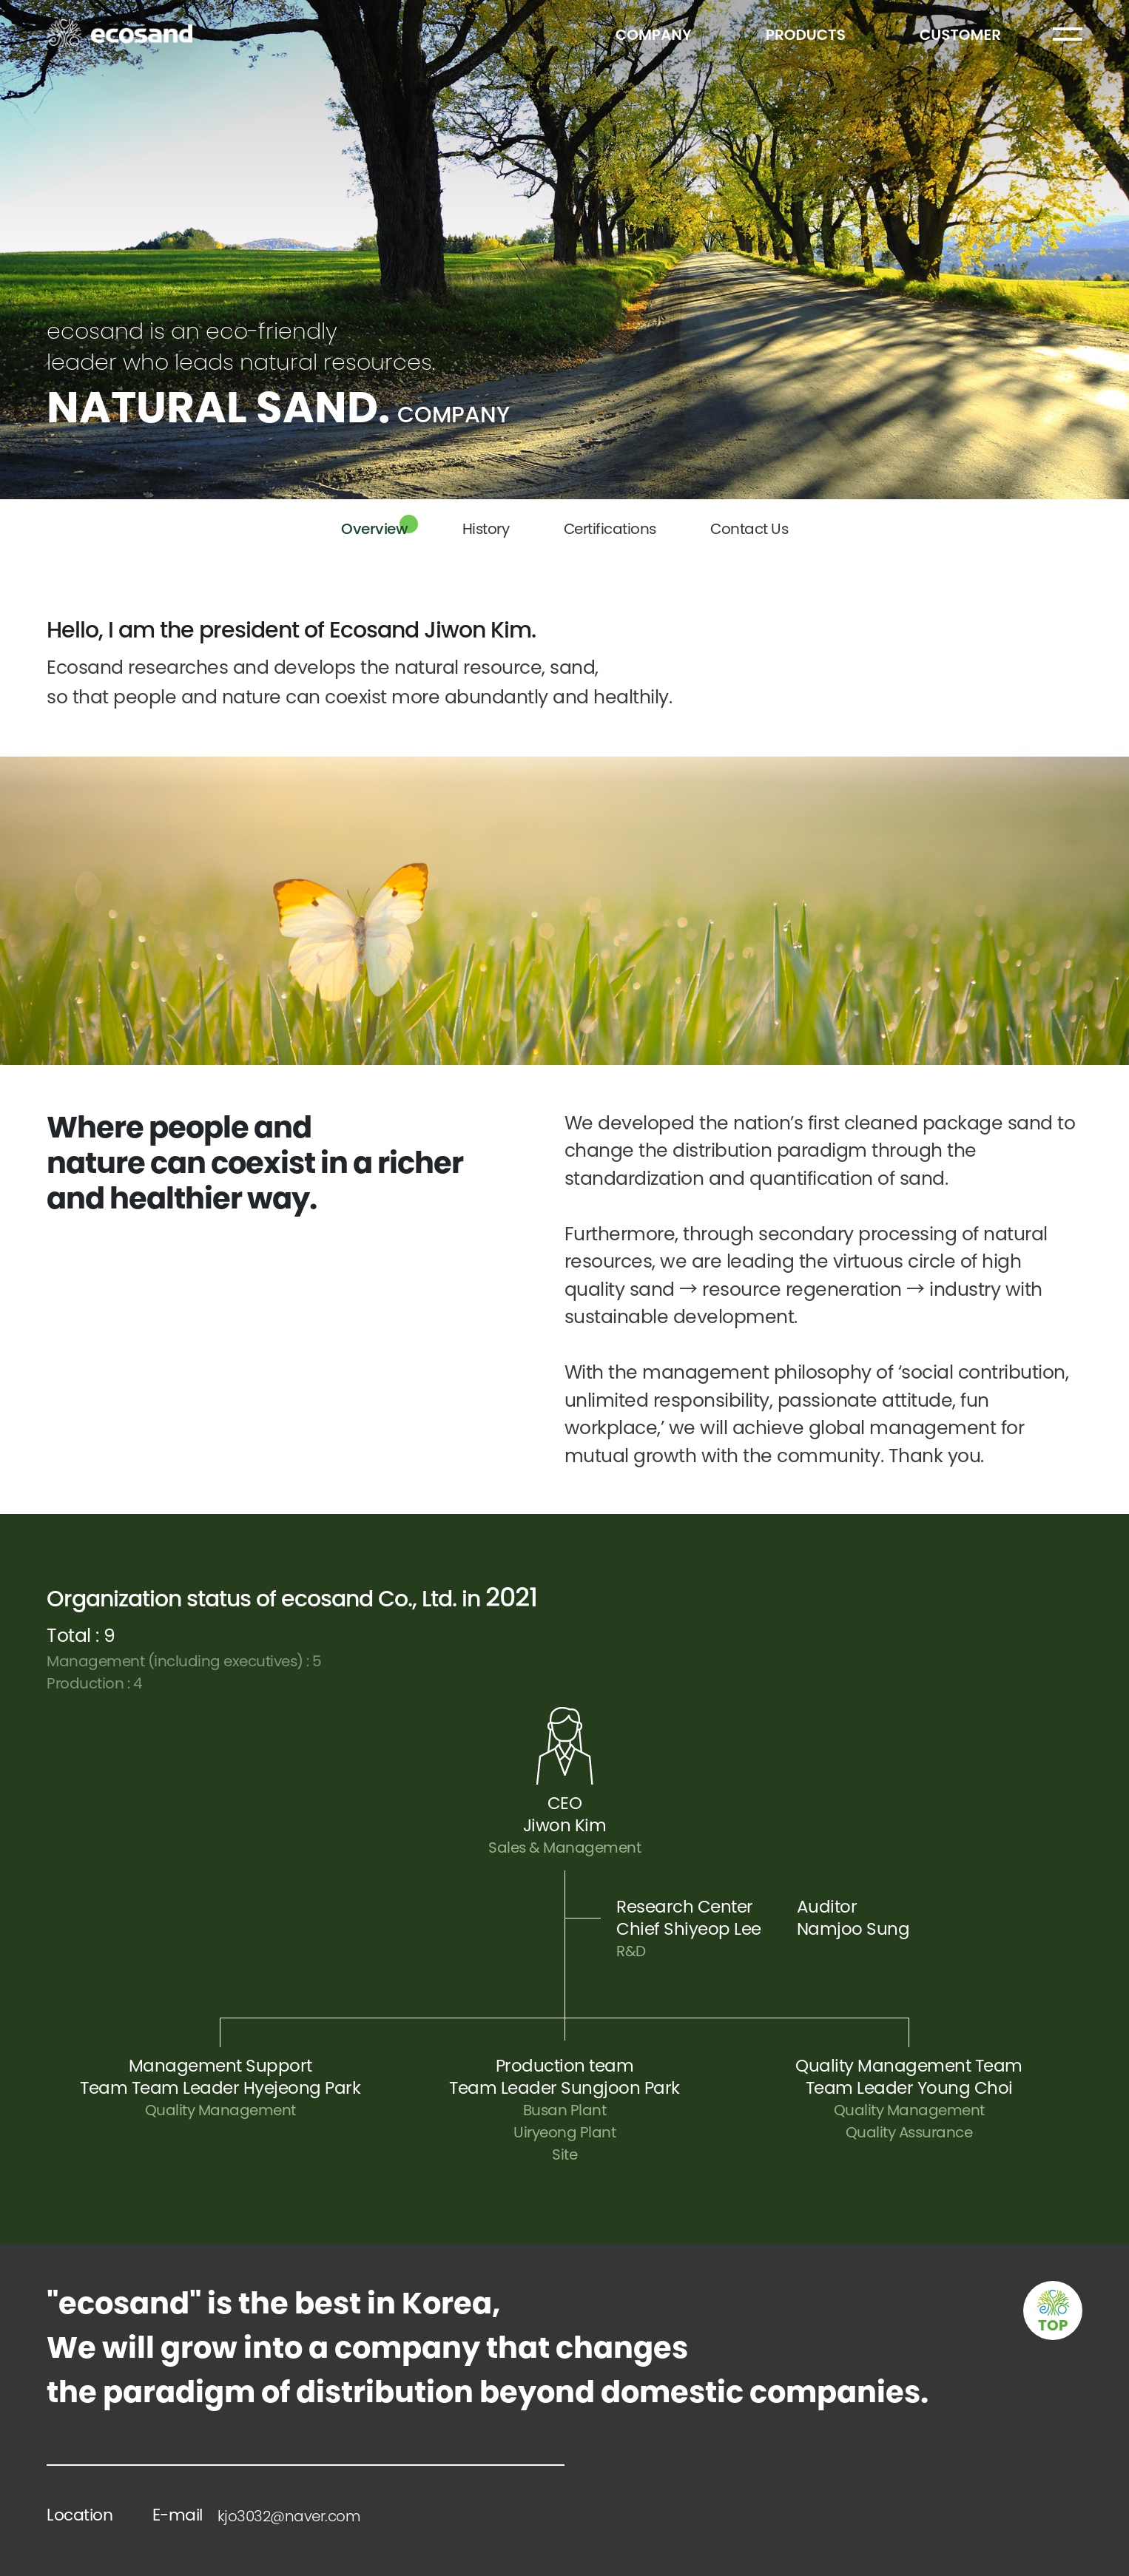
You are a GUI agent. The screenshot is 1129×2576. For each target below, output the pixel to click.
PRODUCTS (806, 34)
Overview (374, 528)
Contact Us (749, 528)
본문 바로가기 (0, 0)
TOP (1053, 2325)
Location (79, 2515)
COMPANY (654, 34)
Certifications (610, 528)
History (486, 528)
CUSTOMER (960, 34)
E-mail (256, 2515)
